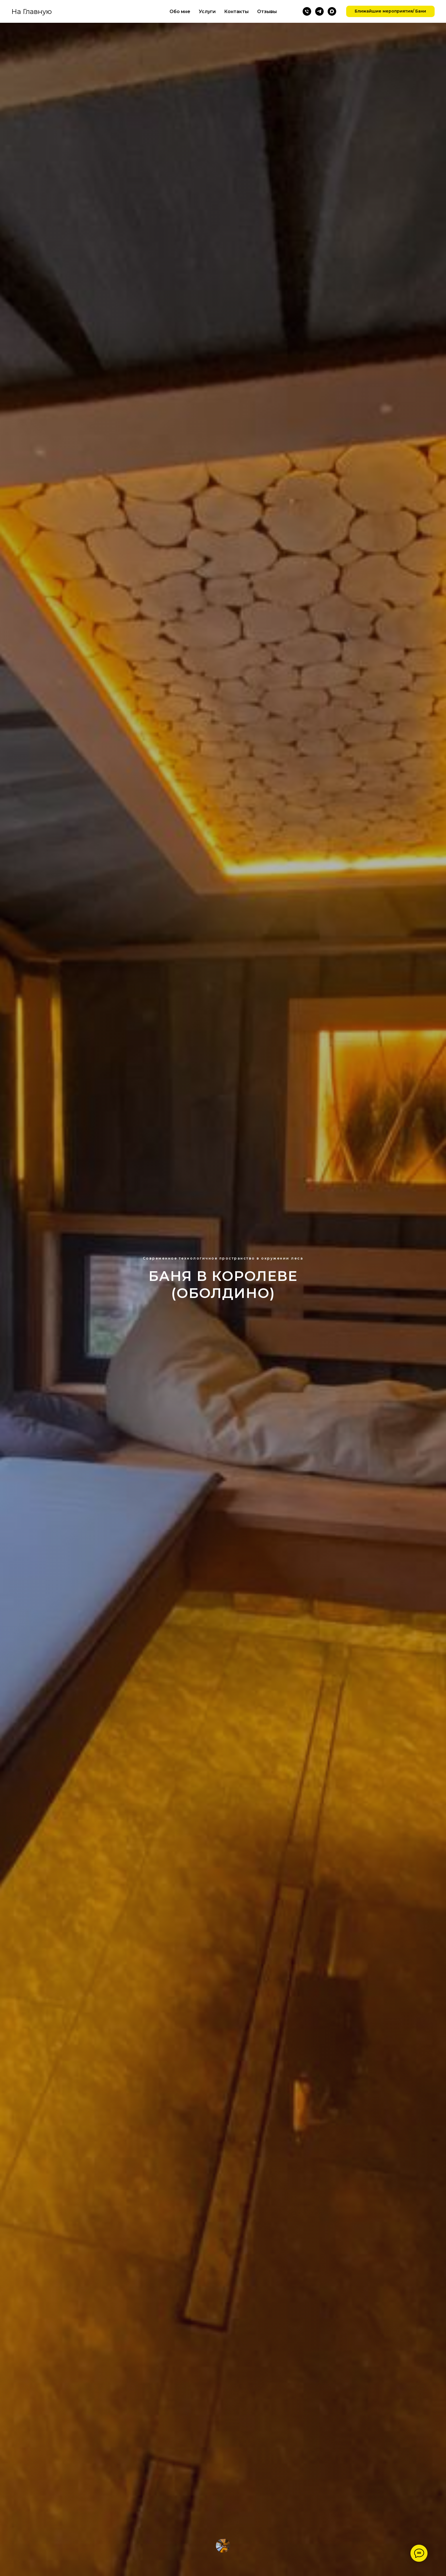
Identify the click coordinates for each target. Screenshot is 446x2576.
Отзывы (267, 11)
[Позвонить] (307, 11)
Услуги (207, 11)
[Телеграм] (319, 11)
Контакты (236, 11)
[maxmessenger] (332, 11)
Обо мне (180, 11)
